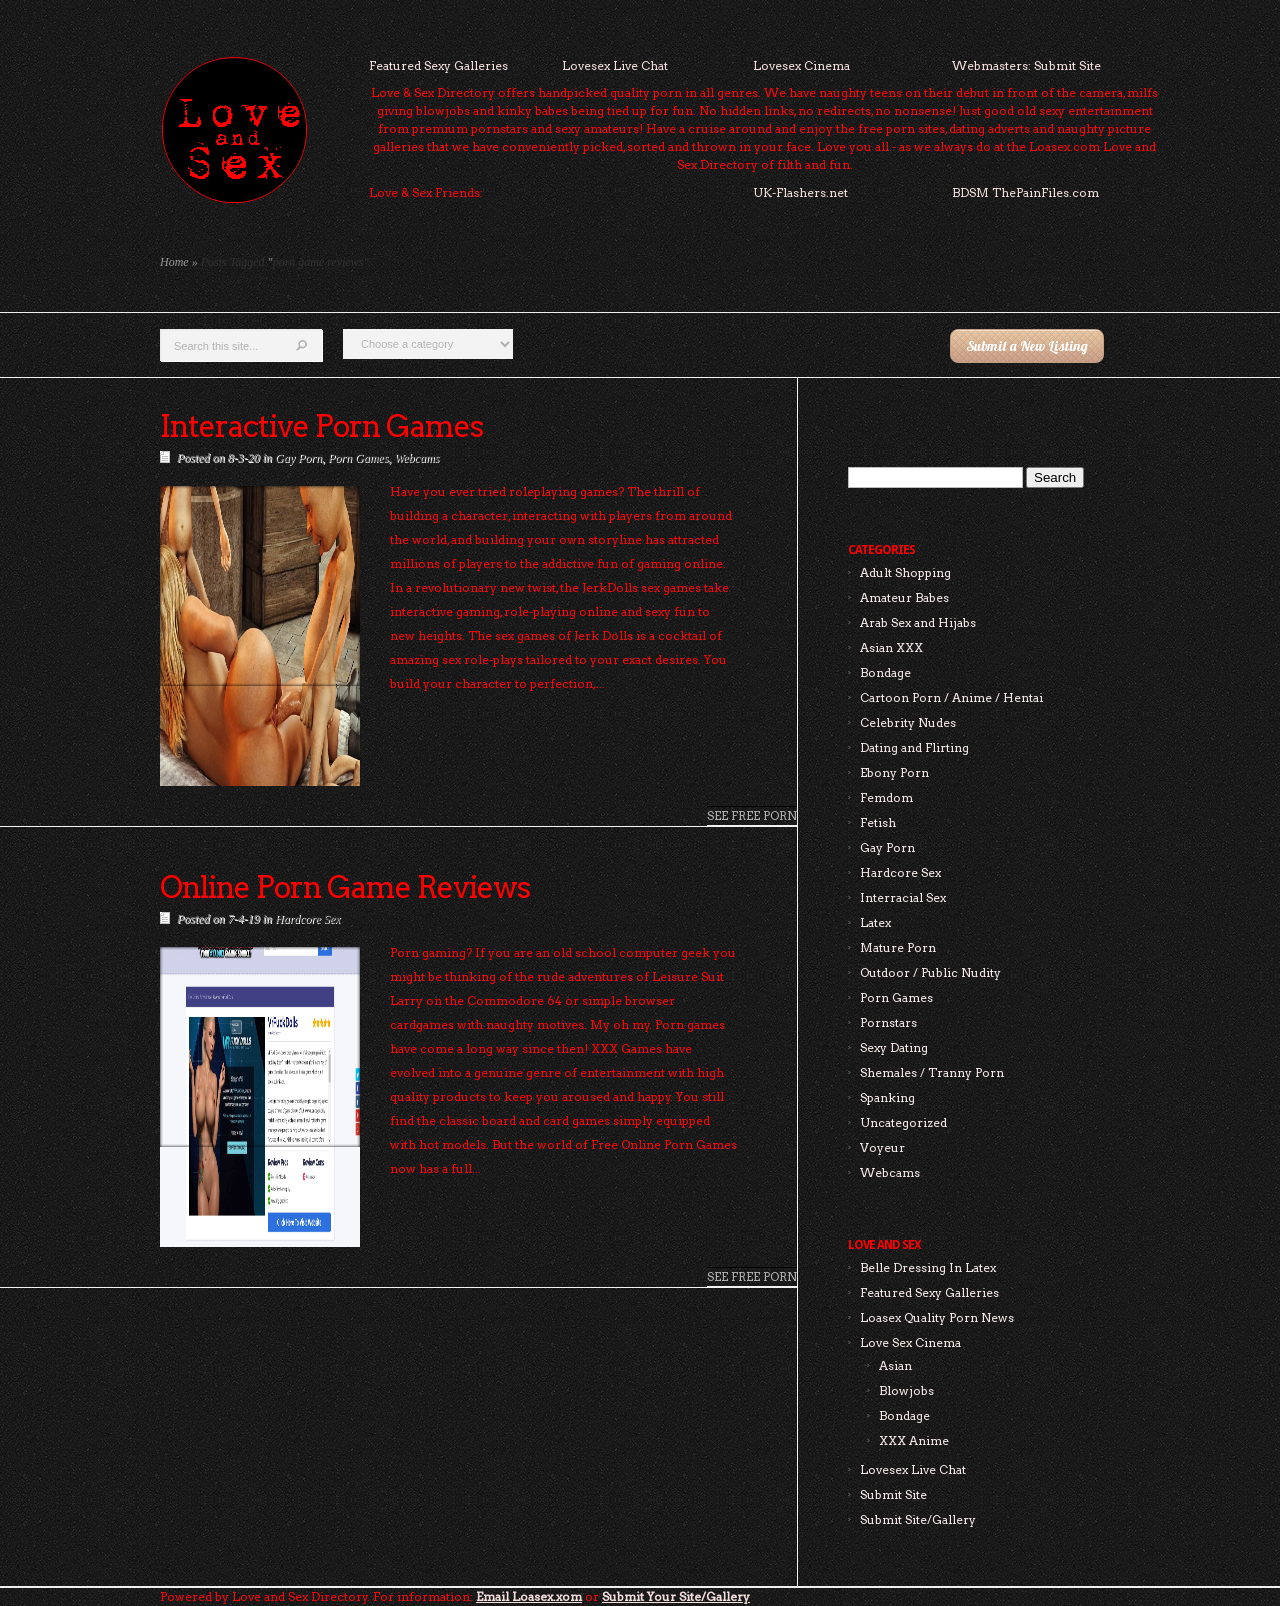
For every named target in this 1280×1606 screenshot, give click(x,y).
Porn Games (358, 458)
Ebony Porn (894, 772)
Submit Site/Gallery (918, 1519)
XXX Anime (914, 1440)
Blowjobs (906, 1390)
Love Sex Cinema (910, 1342)
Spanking (887, 1097)
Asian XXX (891, 647)
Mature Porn (898, 947)
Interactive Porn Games (321, 426)
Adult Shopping (905, 572)
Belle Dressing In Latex (928, 1267)
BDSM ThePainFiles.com (1025, 192)
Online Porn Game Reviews (345, 887)
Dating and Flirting (914, 747)
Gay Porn (298, 458)
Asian (895, 1365)
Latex (875, 922)
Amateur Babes (904, 597)
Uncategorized (903, 1122)
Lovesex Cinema (801, 65)
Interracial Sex (903, 897)
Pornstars (888, 1022)
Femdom (886, 797)
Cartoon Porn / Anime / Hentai (951, 697)
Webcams (416, 458)
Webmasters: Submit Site (1026, 65)
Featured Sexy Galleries (438, 65)
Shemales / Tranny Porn (932, 1072)
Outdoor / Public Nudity (930, 972)
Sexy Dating (894, 1047)
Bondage (885, 672)
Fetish (878, 822)
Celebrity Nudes (908, 722)
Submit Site (893, 1494)
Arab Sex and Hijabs (918, 622)
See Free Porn (752, 815)
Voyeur (882, 1147)
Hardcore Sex (307, 919)
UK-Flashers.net (800, 192)
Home (174, 262)
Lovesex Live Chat (615, 65)
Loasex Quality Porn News (937, 1317)
